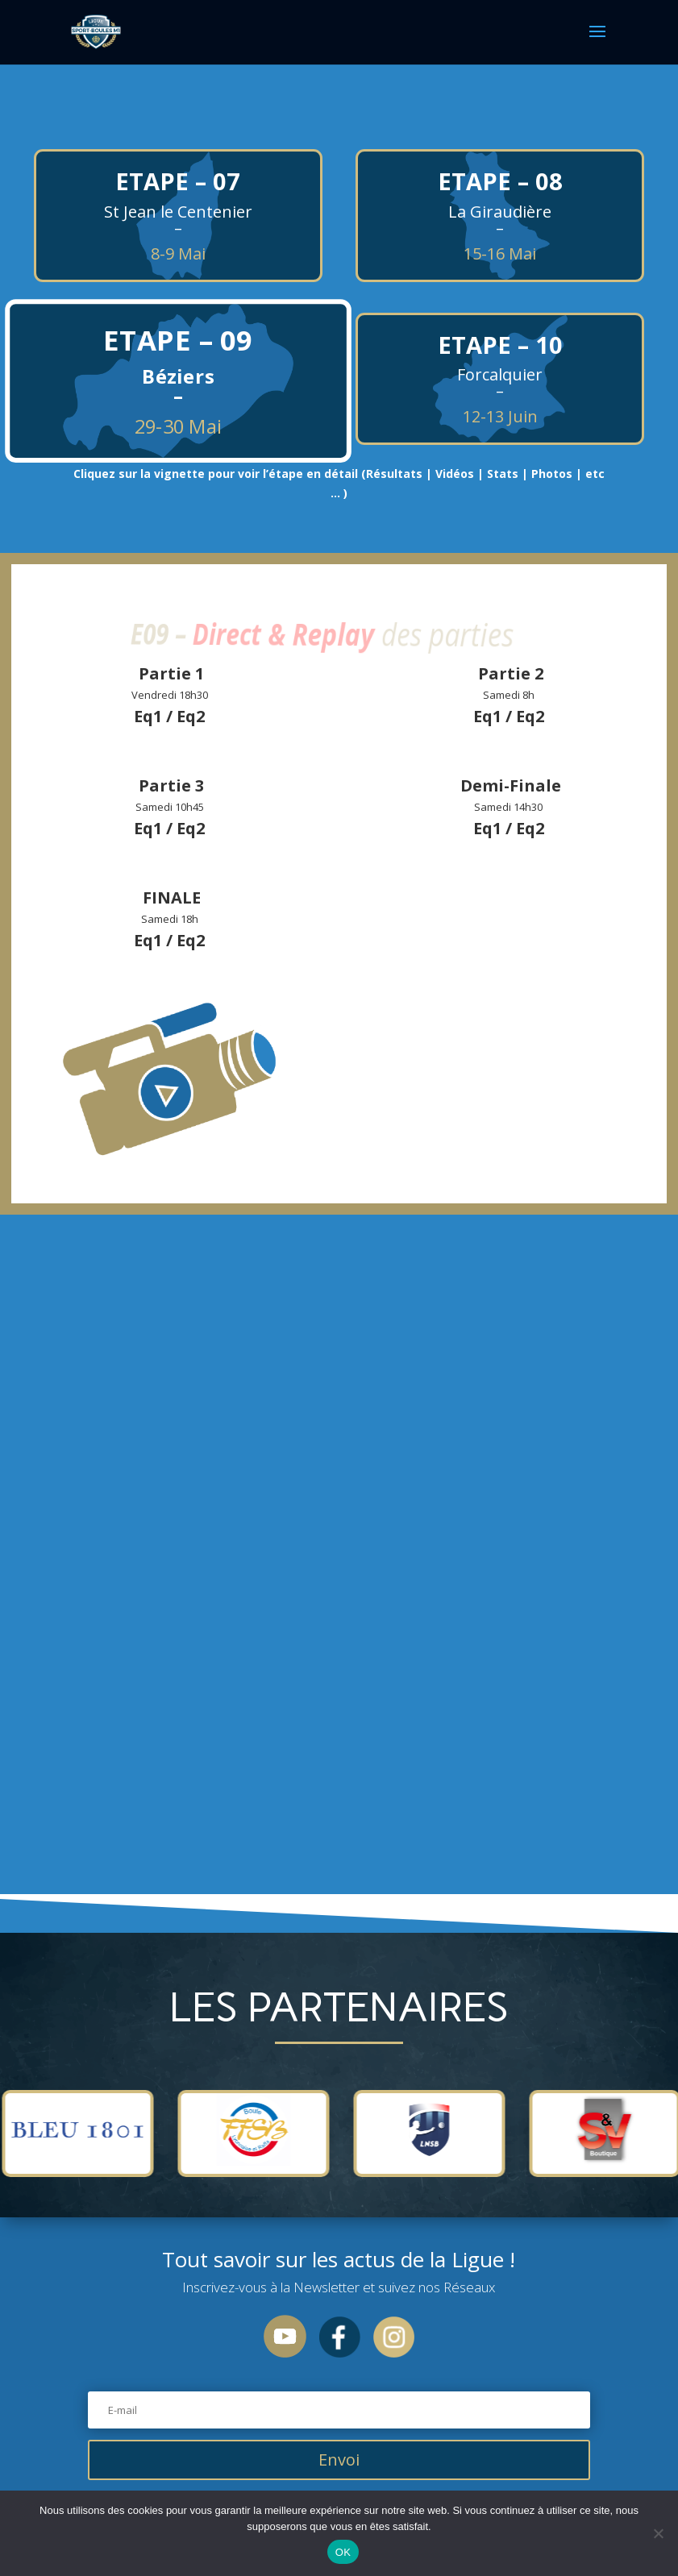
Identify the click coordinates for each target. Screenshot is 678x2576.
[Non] (658, 2533)
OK (343, 2552)
